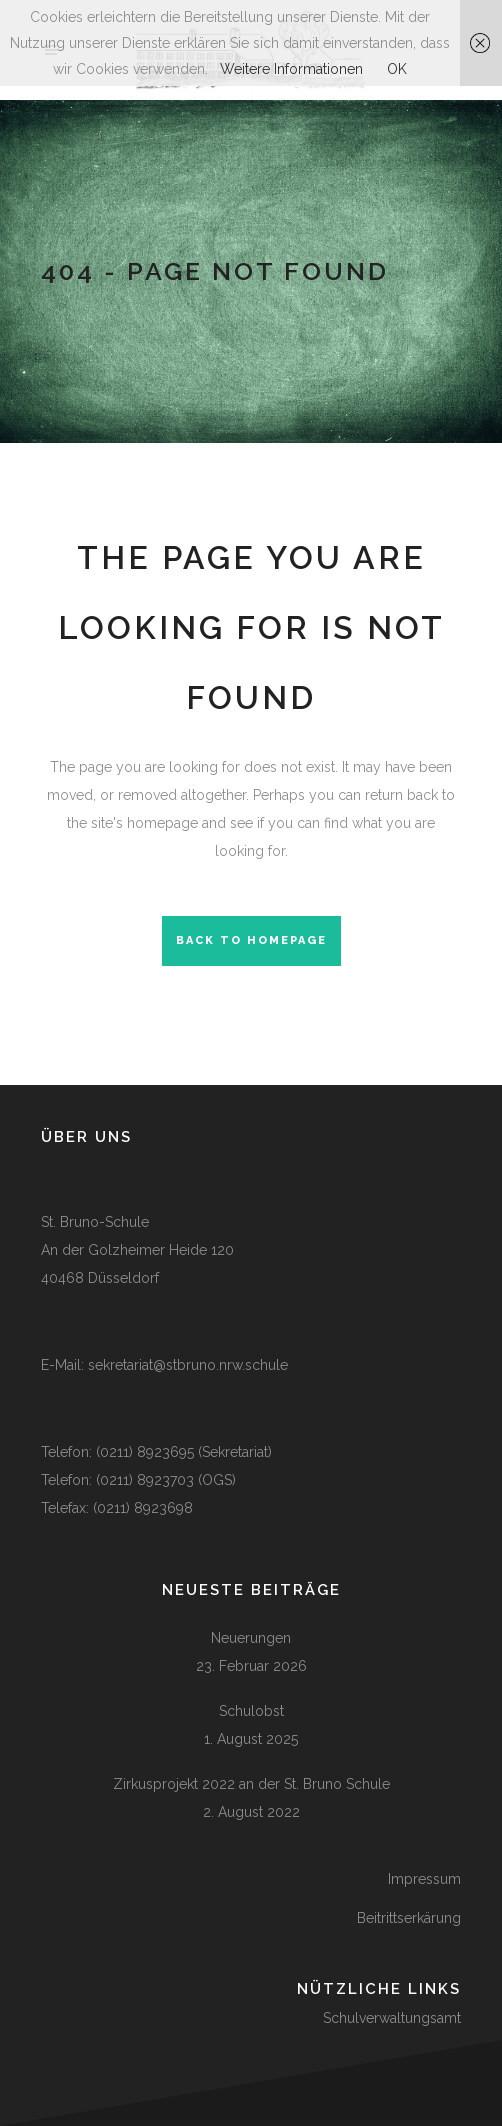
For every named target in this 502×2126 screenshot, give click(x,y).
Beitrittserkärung (409, 1918)
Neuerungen (251, 1638)
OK (397, 69)
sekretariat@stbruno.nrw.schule (188, 1365)
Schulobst (251, 1711)
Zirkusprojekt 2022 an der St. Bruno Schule (251, 1784)
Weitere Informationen (291, 69)
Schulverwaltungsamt (392, 2018)
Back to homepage (251, 940)
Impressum (424, 1879)
